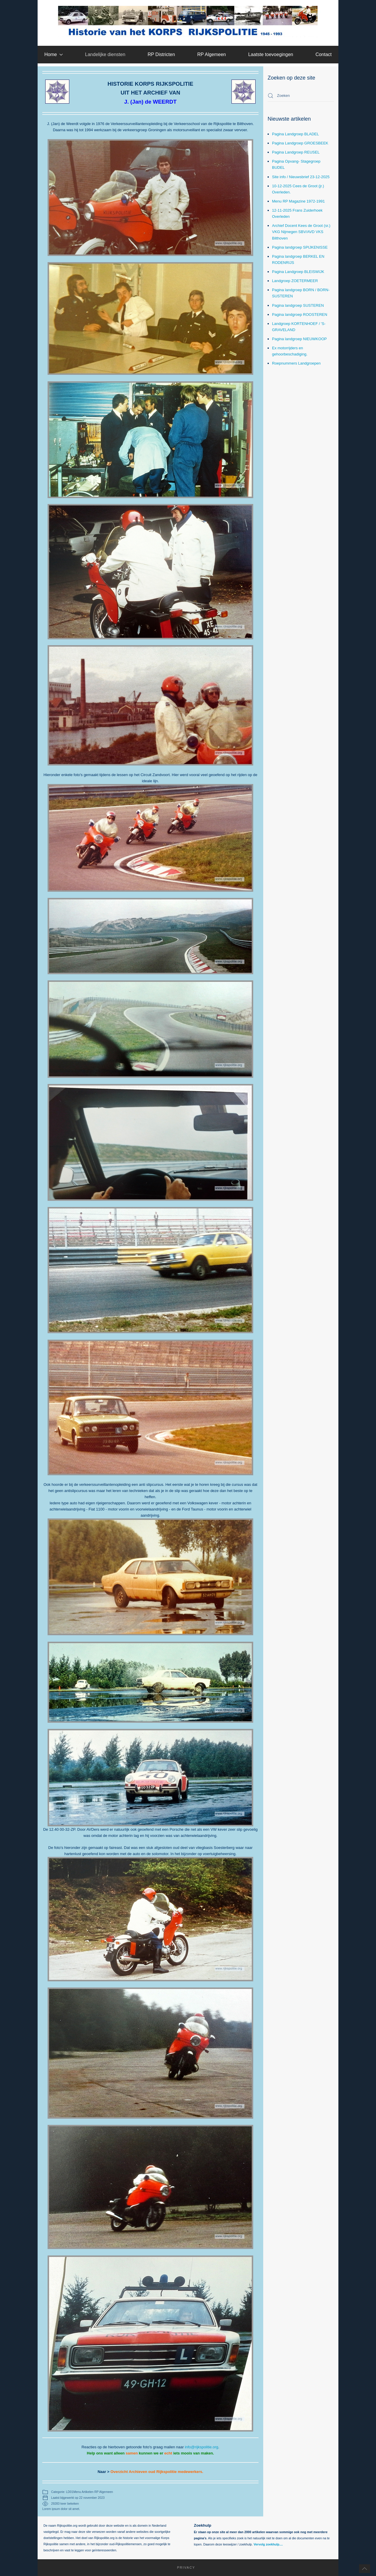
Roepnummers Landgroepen (296, 363)
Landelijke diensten (105, 54)
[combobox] (301, 96)
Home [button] (53, 54)
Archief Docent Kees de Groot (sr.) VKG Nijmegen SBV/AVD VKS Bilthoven (301, 231)
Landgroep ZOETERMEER (295, 281)
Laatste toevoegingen (270, 54)
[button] (364, 2568)
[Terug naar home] (188, 21)
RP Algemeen (211, 54)
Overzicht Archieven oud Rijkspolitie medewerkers (156, 2471)
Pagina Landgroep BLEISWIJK (298, 271)
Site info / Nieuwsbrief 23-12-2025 (301, 177)
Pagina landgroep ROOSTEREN (299, 314)
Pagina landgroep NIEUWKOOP (299, 339)
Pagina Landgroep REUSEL (296, 152)
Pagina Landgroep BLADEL (295, 134)
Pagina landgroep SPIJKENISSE (300, 247)
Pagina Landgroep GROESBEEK (300, 143)
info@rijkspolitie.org (201, 2447)
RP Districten (161, 54)
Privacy (178, 2567)
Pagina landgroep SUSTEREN (298, 305)
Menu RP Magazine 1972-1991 (298, 201)
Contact (323, 54)
